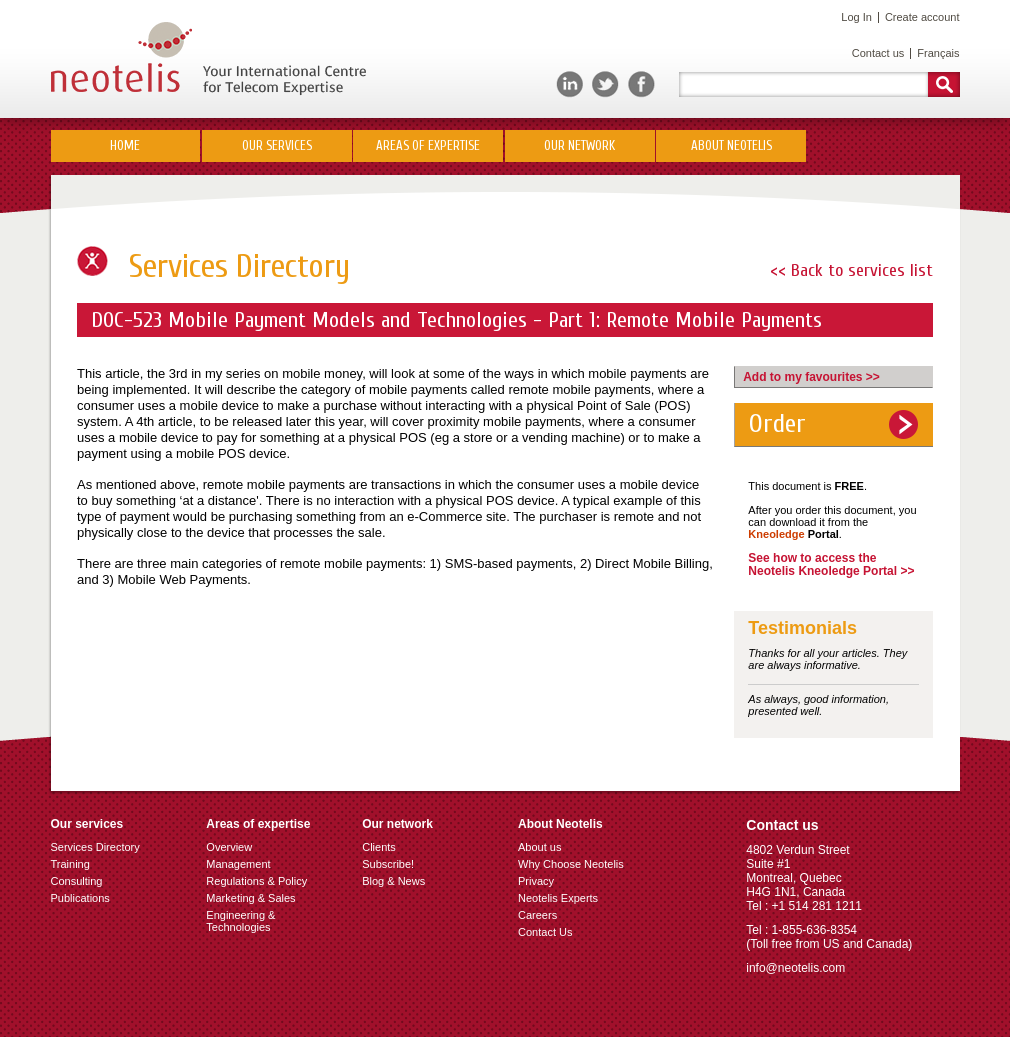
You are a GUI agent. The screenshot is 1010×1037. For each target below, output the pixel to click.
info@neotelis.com (795, 968)
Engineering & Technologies (240, 921)
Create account (922, 17)
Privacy (536, 881)
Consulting (77, 881)
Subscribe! (388, 864)
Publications (80, 898)
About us (539, 847)
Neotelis (208, 59)
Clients (379, 847)
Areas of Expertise (428, 145)
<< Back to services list (851, 270)
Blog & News (393, 881)
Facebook (641, 84)
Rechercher (944, 84)
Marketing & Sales (250, 898)
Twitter (605, 84)
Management (238, 864)
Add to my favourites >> (811, 377)
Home (125, 145)
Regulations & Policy (256, 881)
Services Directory (95, 847)
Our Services (277, 145)
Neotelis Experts (558, 898)
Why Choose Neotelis (571, 864)
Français (938, 53)
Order (777, 424)
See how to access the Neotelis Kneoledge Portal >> (831, 564)
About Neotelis (731, 145)
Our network (579, 145)
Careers (537, 915)
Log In (856, 17)
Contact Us (545, 932)
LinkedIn (569, 84)
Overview (229, 847)
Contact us (878, 53)
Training (70, 864)
